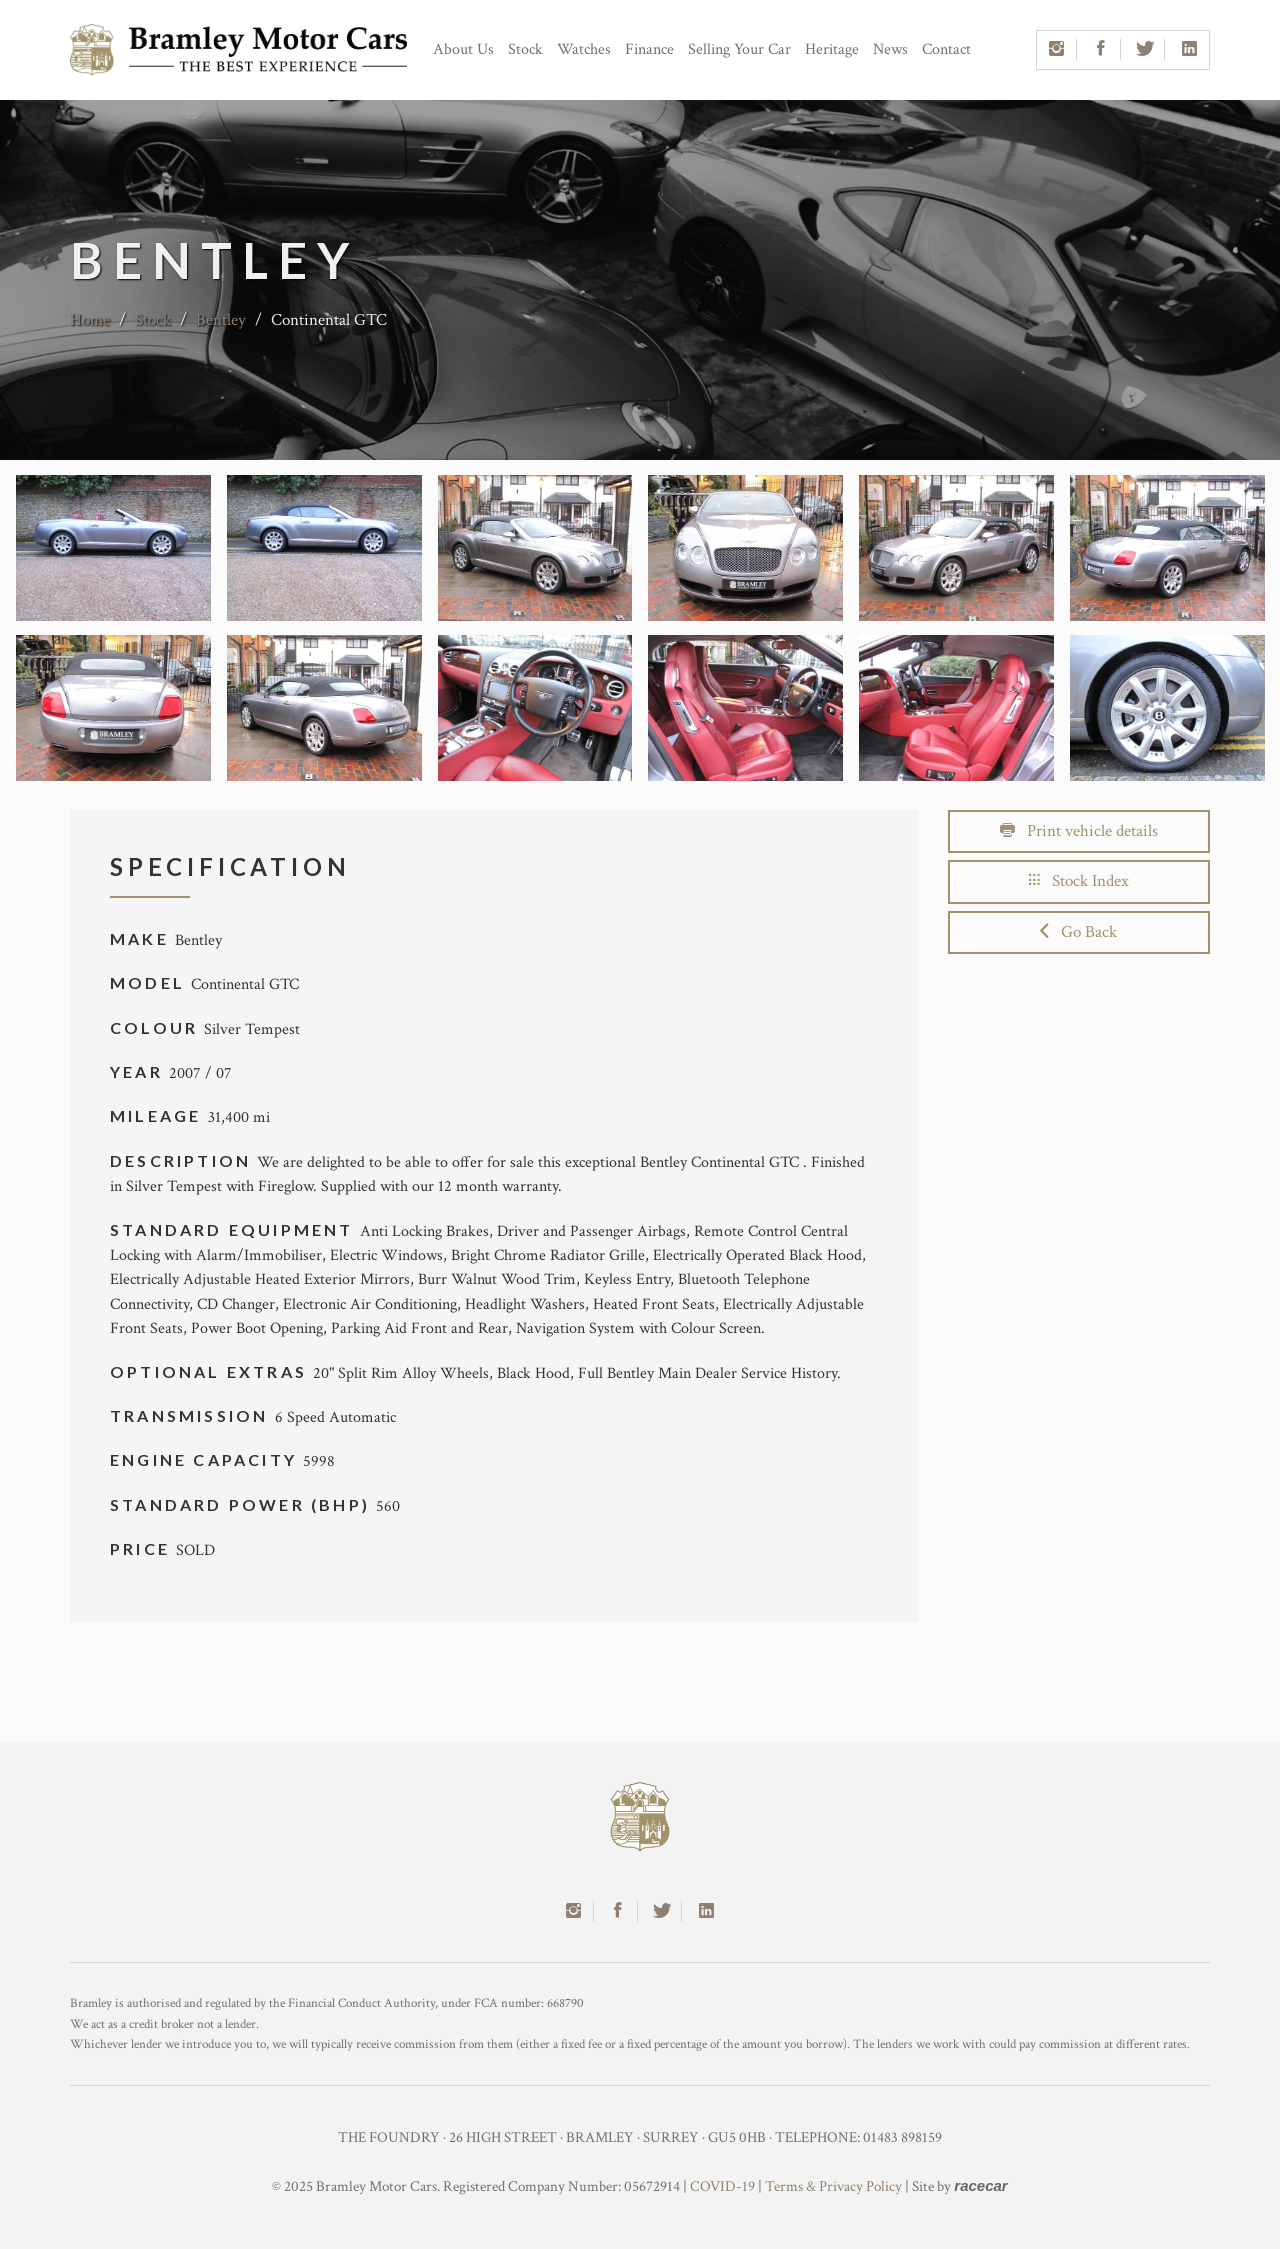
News (890, 49)
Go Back (1078, 932)
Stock (525, 49)
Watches (584, 49)
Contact (946, 49)
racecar (980, 2185)
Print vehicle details (1079, 831)
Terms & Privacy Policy (833, 2186)
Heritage (832, 49)
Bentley (221, 320)
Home (90, 320)
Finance (649, 49)
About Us (463, 49)
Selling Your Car (739, 49)
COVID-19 (722, 2186)
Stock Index (1079, 881)
